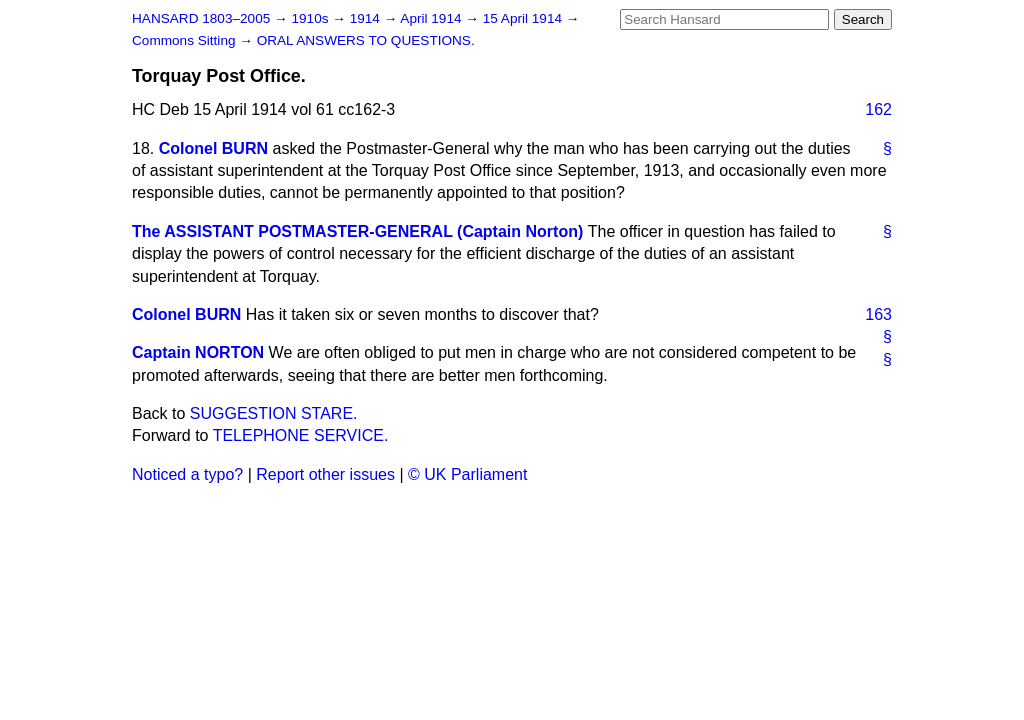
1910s (311, 18)
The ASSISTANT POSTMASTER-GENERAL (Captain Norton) (357, 231)
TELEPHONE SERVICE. (301, 435)
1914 (367, 18)
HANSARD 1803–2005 (201, 18)
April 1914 (432, 18)
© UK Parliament (467, 474)
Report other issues (325, 474)
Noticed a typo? (187, 474)
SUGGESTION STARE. (274, 413)
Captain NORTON (198, 352)
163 (878, 314)
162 (878, 109)
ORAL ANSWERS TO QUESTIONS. (366, 40)
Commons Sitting (185, 40)
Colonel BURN (213, 148)
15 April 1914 (524, 18)
